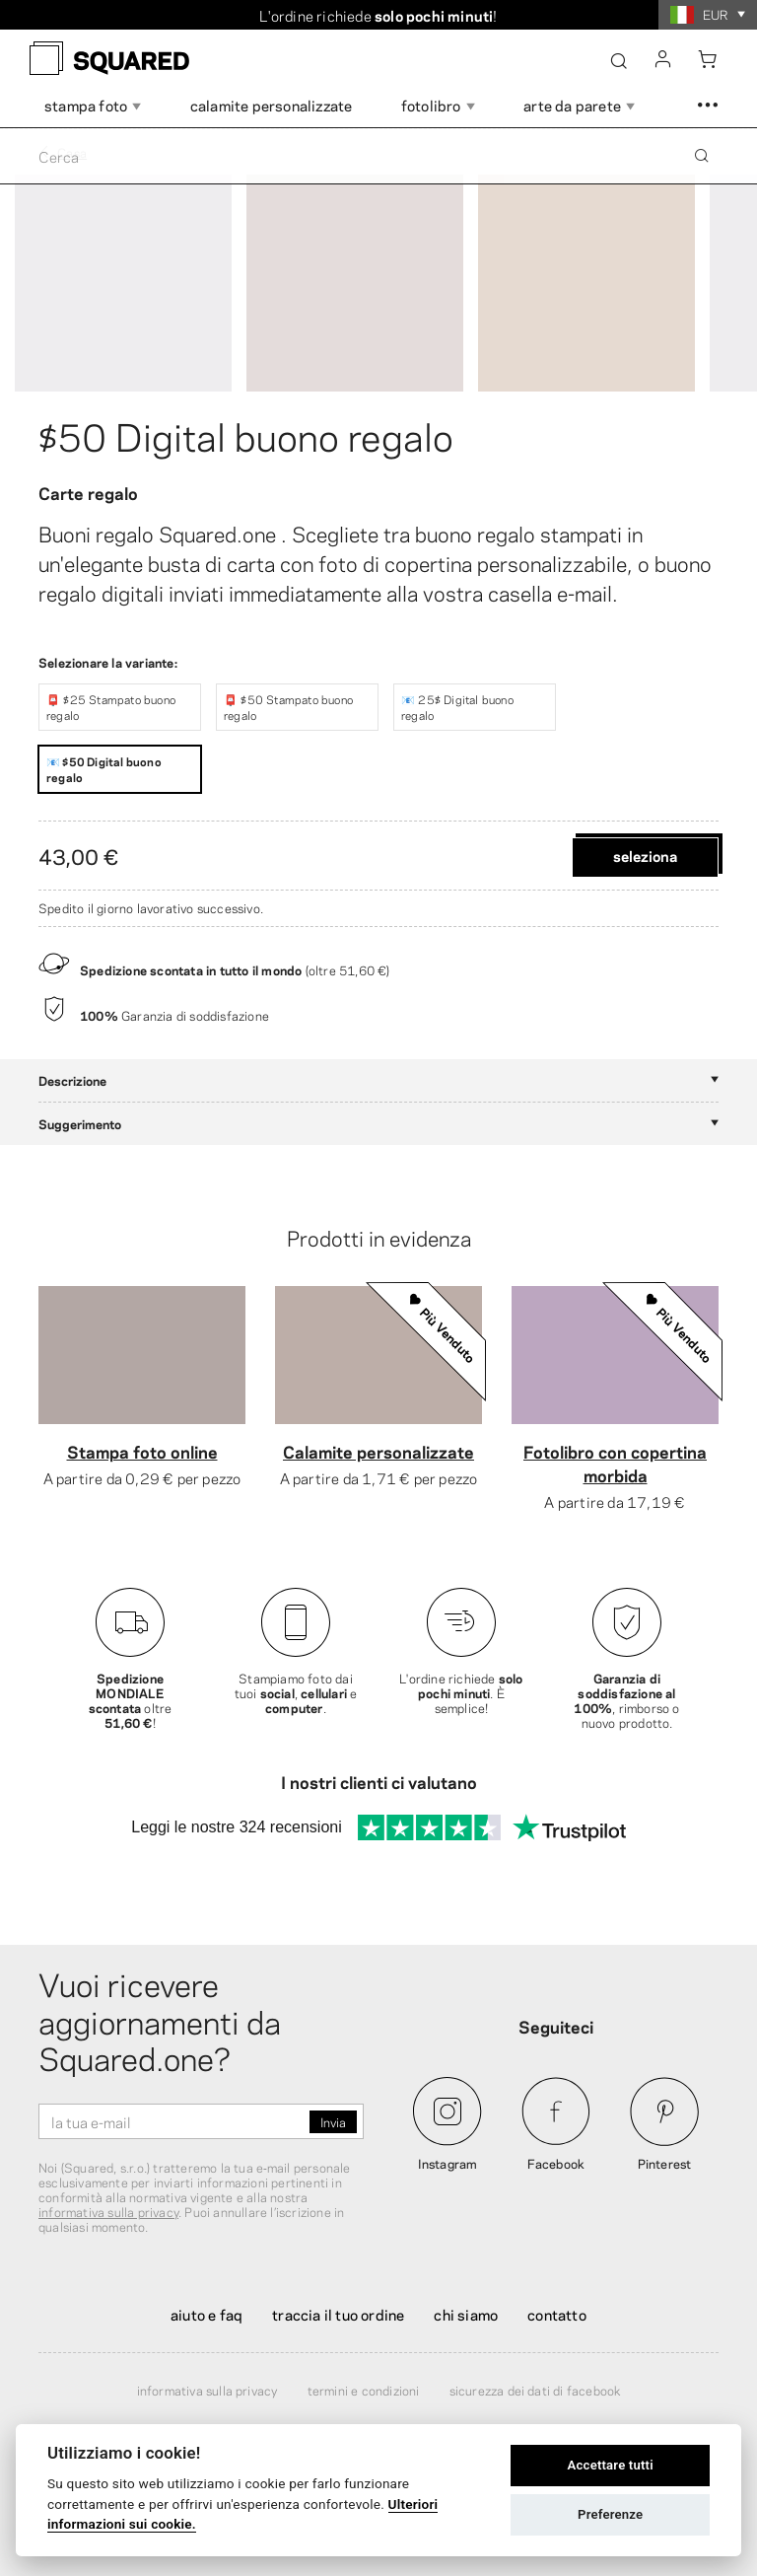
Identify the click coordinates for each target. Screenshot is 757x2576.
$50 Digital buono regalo (245, 434)
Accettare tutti (611, 2465)
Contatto (556, 2314)
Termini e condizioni (364, 2389)
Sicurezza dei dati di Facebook (535, 2389)
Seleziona (645, 855)
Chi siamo (466, 2314)
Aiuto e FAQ (206, 2314)
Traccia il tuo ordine (338, 2314)
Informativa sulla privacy (207, 2389)
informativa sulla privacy (108, 2211)
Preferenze (610, 2514)
